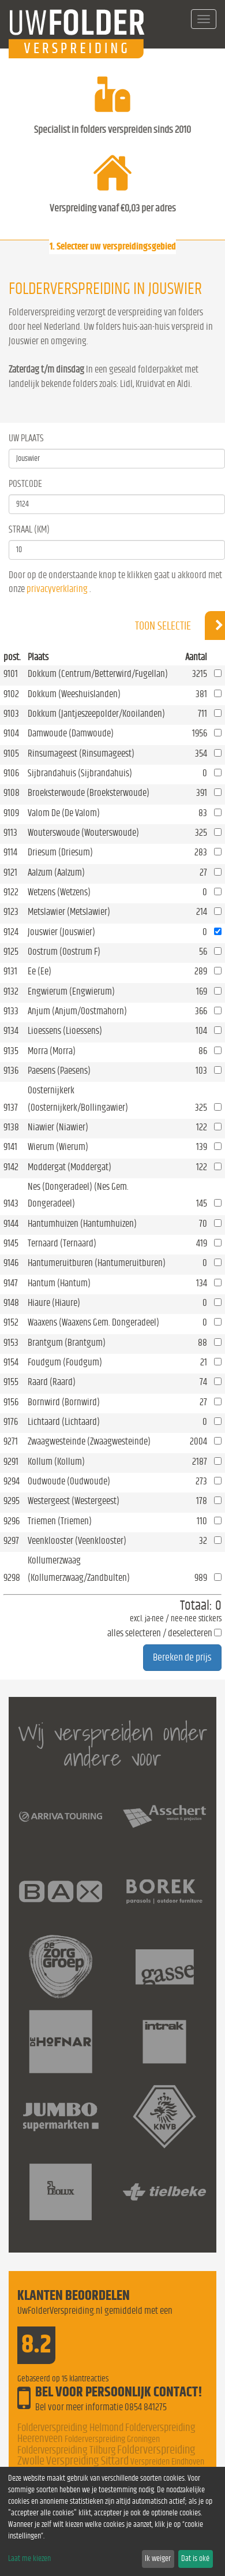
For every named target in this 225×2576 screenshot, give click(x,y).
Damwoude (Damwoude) (71, 733)
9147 (10, 1283)
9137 (10, 1107)
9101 (10, 674)
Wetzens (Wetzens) (59, 892)
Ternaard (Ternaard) (62, 1243)
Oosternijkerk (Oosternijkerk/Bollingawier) (78, 1098)
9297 (11, 1541)
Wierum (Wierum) (58, 1147)
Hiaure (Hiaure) (54, 1303)
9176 (10, 1422)
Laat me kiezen (29, 2559)
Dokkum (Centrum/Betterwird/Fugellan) (98, 674)
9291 (10, 1461)
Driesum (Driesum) (60, 852)
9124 (10, 932)
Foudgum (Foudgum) (65, 1362)
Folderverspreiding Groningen (112, 2439)
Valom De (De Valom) (64, 813)
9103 (11, 714)
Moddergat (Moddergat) (69, 1167)
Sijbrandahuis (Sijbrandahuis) (80, 773)
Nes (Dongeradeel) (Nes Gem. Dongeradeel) (78, 1195)
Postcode (25, 484)
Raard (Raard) (52, 1382)
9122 (10, 892)
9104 (11, 733)
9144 (10, 1224)
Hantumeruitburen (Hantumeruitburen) (97, 1263)
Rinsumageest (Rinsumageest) (81, 753)
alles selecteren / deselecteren (159, 1633)
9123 (10, 912)
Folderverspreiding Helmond (70, 2427)
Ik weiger (158, 2559)
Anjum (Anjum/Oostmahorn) (77, 1011)
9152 (10, 1322)
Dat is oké (195, 2559)
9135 (10, 1051)
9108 (11, 793)
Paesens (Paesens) (59, 1070)
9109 (11, 813)
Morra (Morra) (52, 1051)
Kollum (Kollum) (56, 1461)
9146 (10, 1263)
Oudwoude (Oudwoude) (69, 1481)
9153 (10, 1342)
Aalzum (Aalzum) (56, 872)
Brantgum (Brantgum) (67, 1342)
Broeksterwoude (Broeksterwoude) (88, 793)
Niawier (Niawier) (58, 1127)
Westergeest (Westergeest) (73, 1501)
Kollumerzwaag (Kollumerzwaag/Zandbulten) (79, 1568)
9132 (10, 991)
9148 (11, 1303)
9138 (11, 1127)
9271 (10, 1441)
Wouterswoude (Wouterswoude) (83, 832)
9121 (10, 872)
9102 (11, 694)
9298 (11, 1578)
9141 (10, 1147)
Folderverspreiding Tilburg (66, 2450)
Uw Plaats (26, 438)
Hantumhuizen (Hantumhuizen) (82, 1224)
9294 (11, 1481)
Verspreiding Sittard (87, 2461)
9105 (11, 753)
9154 (10, 1362)
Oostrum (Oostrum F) (64, 951)
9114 (10, 852)
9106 (11, 773)
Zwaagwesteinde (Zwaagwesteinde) (89, 1441)
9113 (10, 832)
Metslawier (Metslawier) (69, 912)
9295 (11, 1501)
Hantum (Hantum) (59, 1283)
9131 (10, 971)
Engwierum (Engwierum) (71, 991)
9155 (10, 1382)
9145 (10, 1243)
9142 (10, 1167)
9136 (10, 1070)
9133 (10, 1011)
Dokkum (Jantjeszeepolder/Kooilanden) (96, 714)
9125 (10, 951)
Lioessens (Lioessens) (65, 1031)
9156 (10, 1402)
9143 (10, 1203)
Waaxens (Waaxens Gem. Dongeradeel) (93, 1322)
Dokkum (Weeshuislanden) (74, 694)
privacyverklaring (57, 589)
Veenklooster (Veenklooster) (77, 1541)
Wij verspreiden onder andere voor (113, 1745)
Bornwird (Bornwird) (64, 1402)
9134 (10, 1031)
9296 (11, 1521)
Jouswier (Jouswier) (61, 932)
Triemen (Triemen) (60, 1521)
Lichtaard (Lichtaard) (64, 1422)
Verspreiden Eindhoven (167, 2461)
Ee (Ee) (39, 971)
